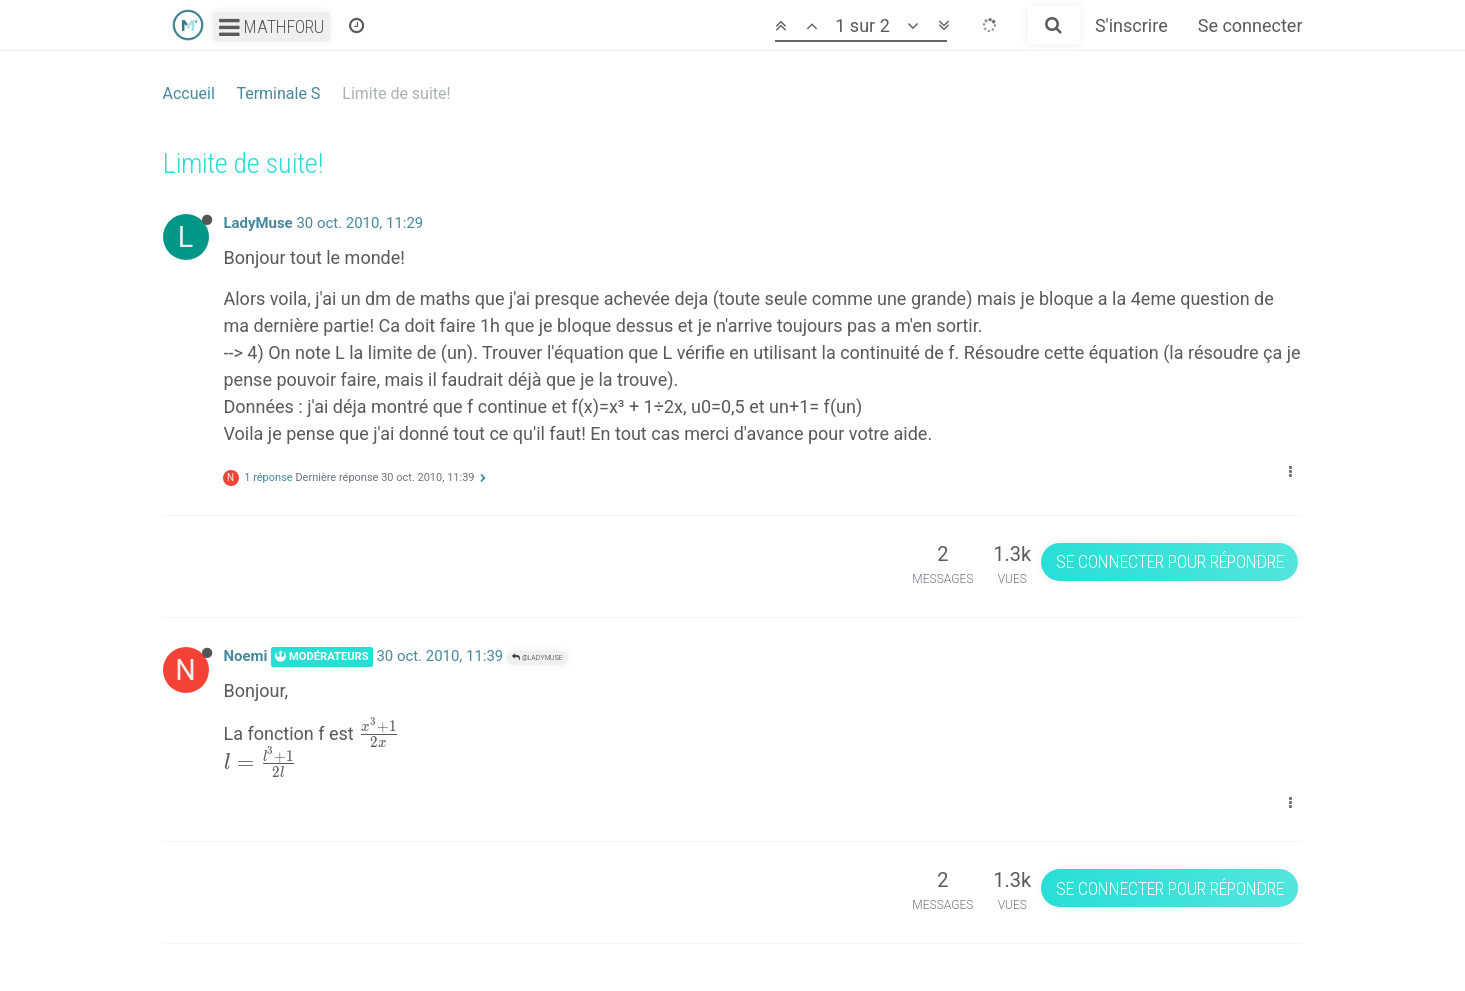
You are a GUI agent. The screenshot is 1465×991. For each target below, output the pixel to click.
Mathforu (271, 26)
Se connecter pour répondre (1170, 561)
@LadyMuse (537, 657)
